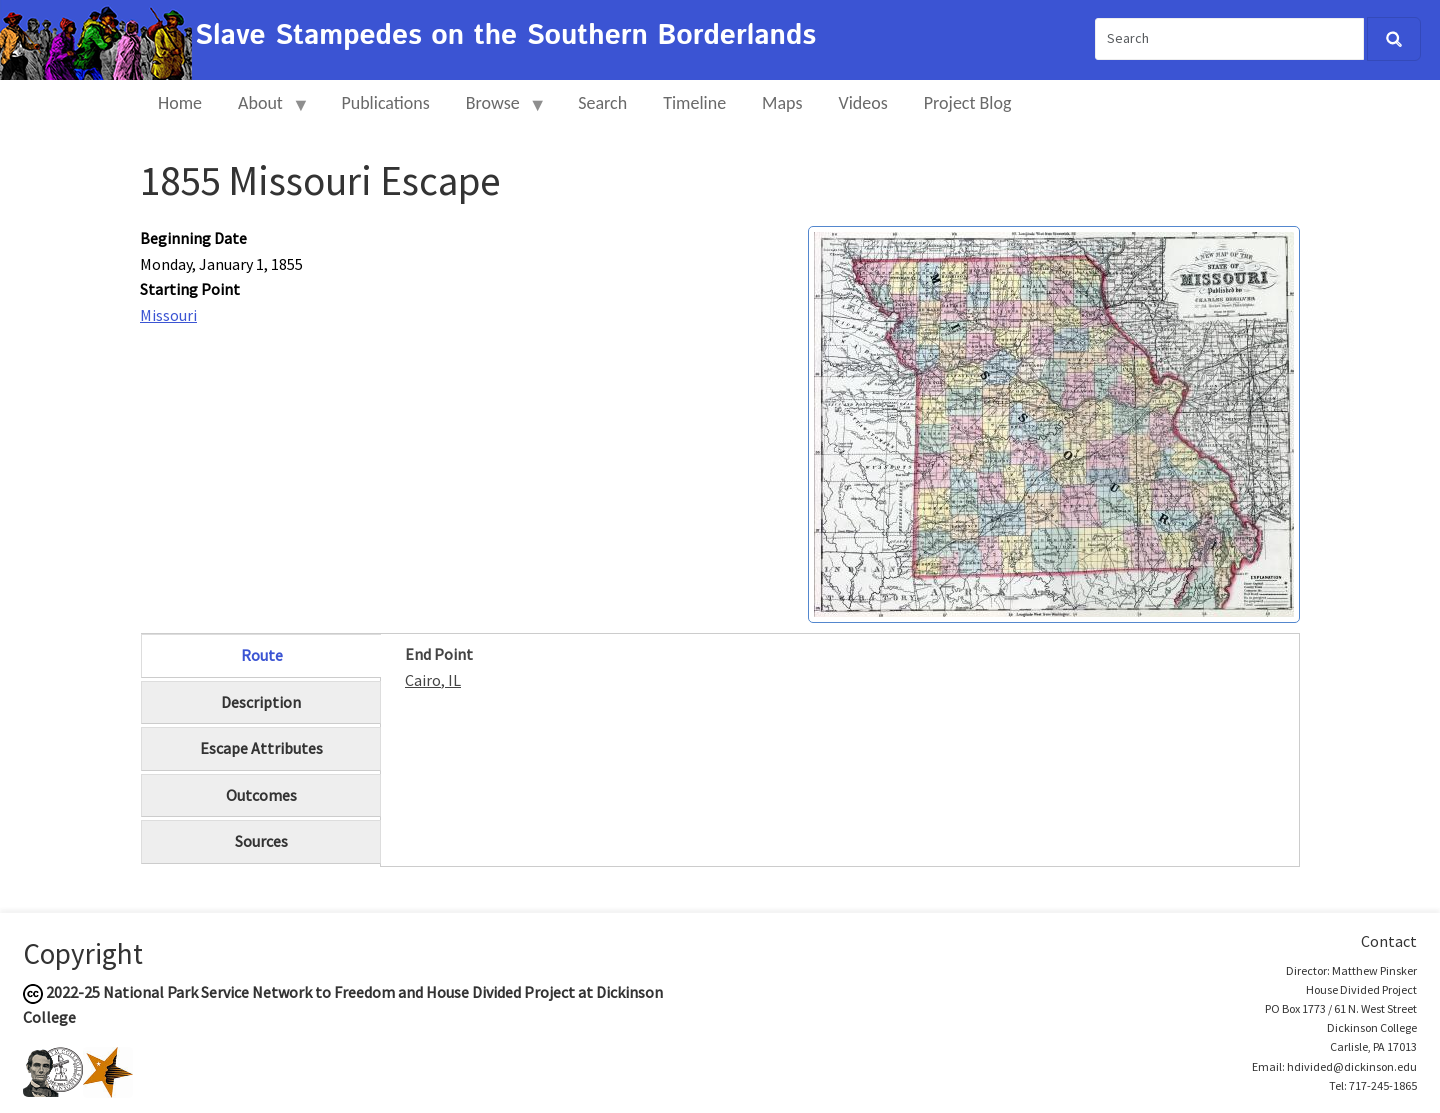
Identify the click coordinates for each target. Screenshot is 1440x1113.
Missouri (168, 315)
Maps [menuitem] (782, 103)
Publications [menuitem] (385, 103)
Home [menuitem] (180, 103)
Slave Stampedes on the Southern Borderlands (505, 36)
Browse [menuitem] (497, 111)
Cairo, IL (433, 680)
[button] (1054, 422)
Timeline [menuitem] (694, 103)
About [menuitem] (265, 111)
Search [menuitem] (602, 103)
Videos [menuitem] (863, 103)
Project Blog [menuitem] (968, 103)
